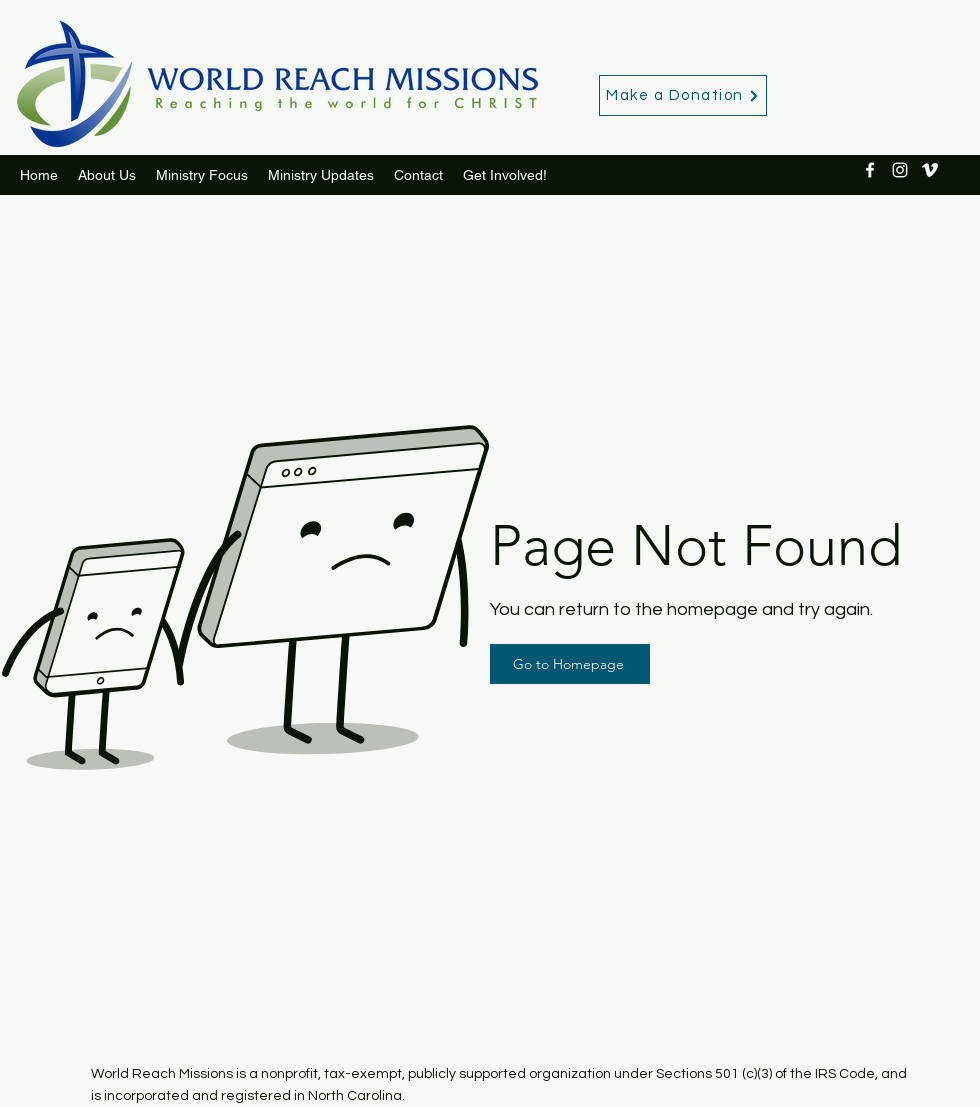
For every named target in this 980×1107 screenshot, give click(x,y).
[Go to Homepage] (570, 664)
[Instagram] (900, 170)
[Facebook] (870, 170)
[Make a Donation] (683, 95)
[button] (321, 175)
